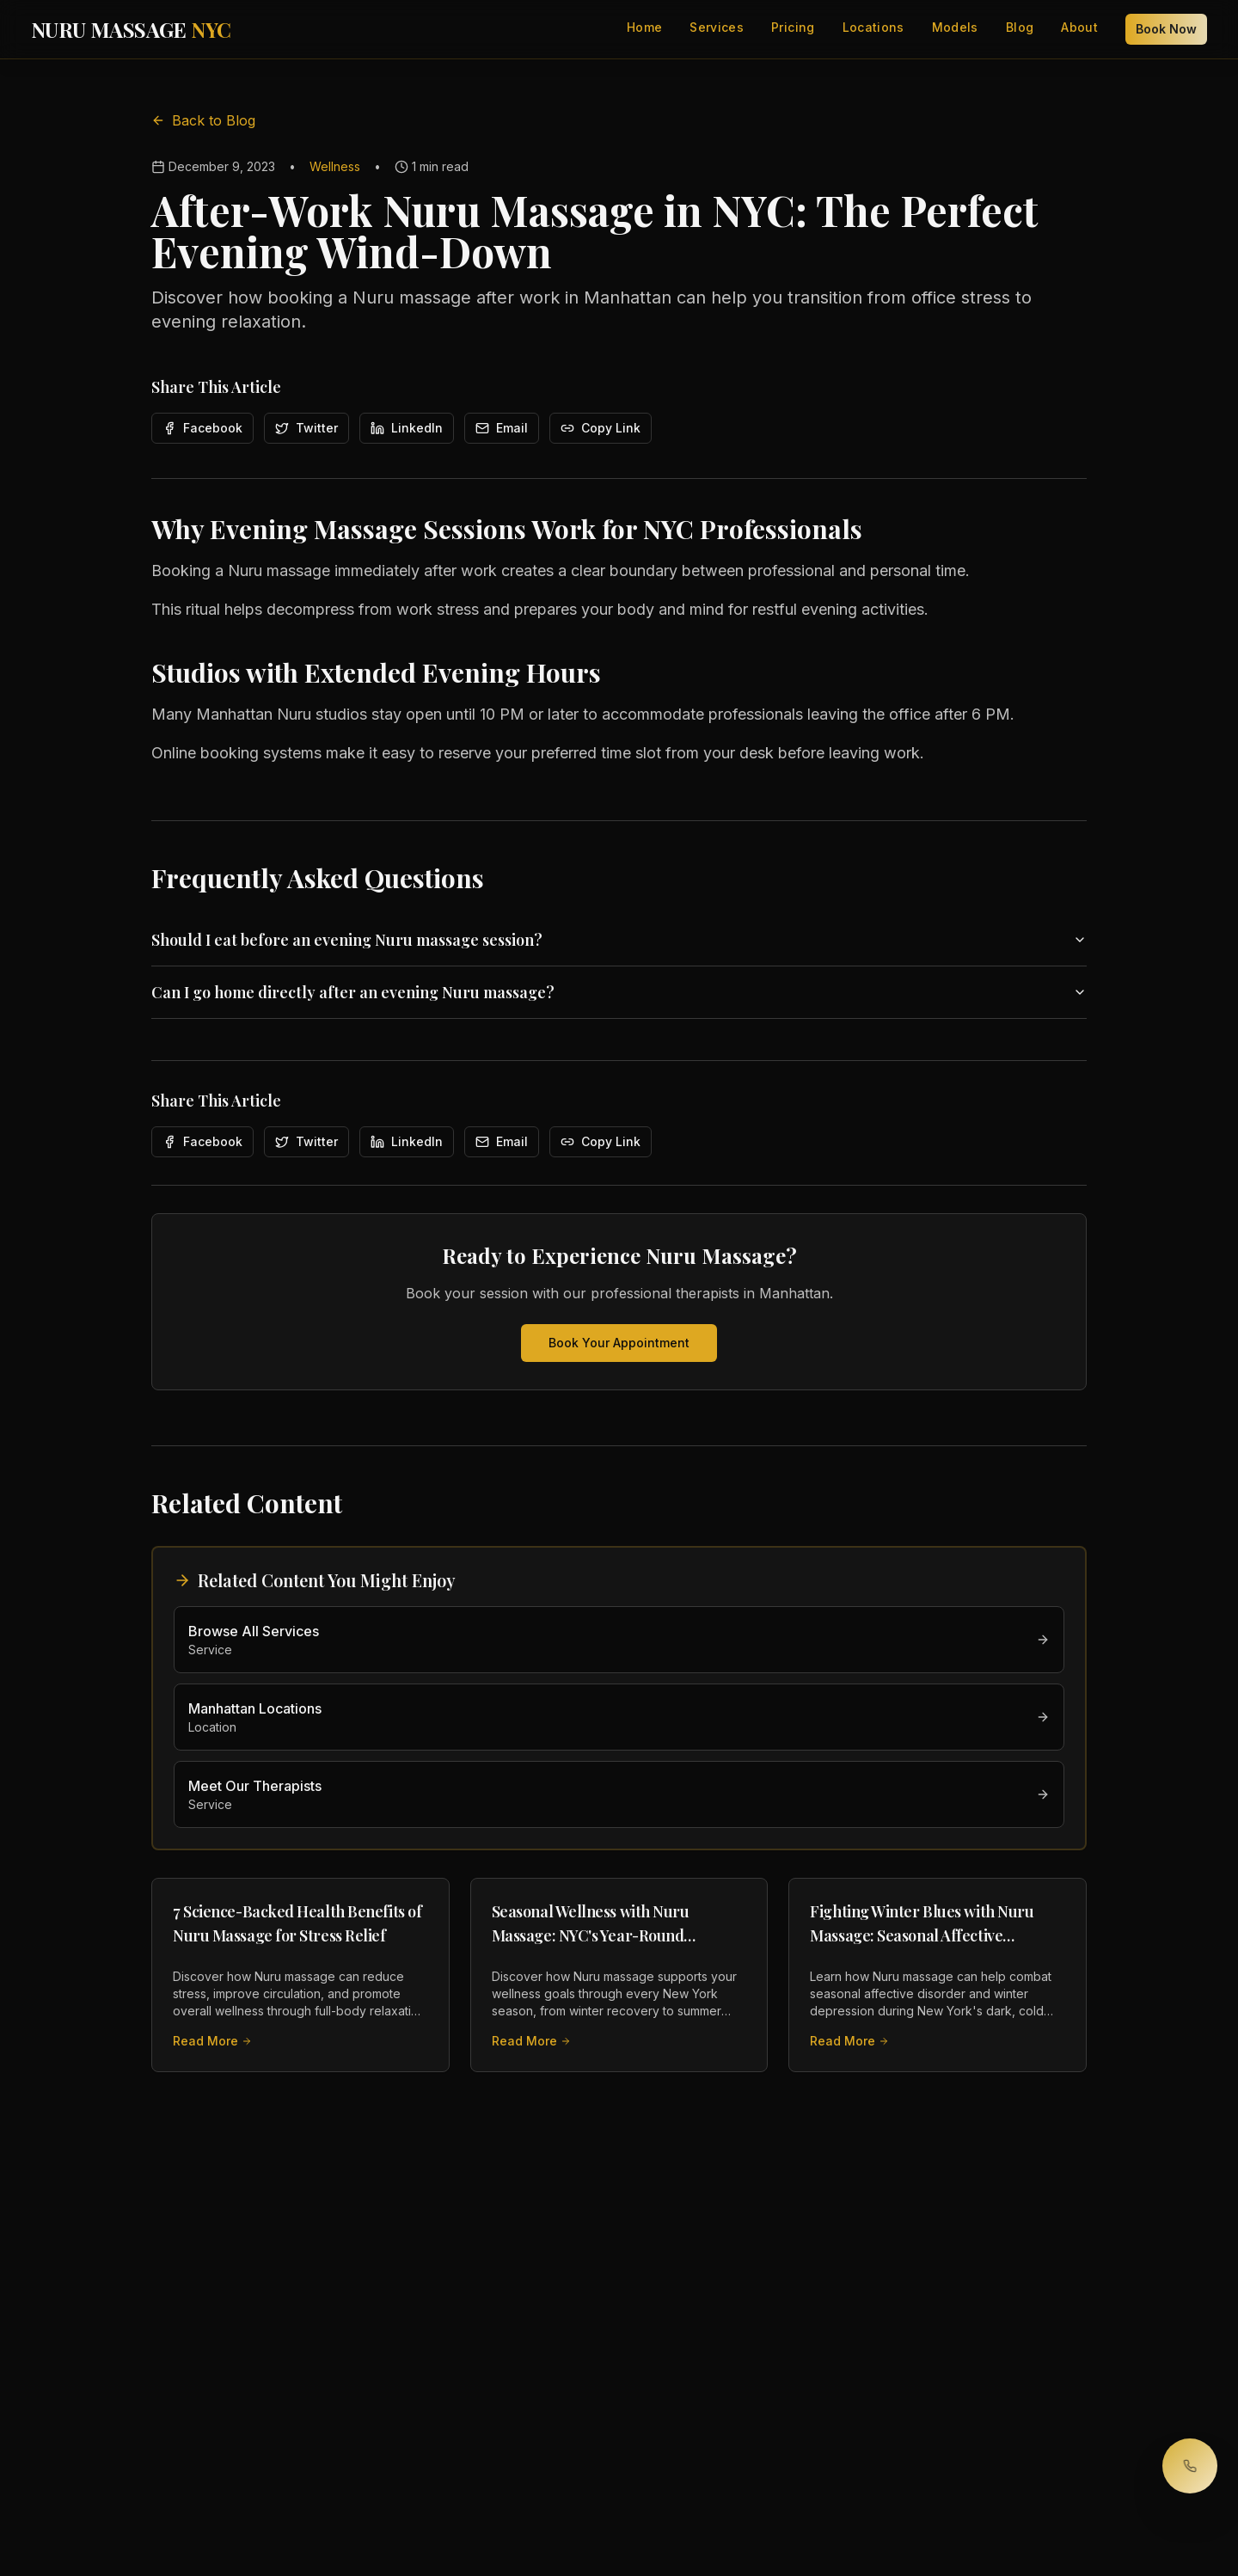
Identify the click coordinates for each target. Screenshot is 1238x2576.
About (1079, 27)
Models (955, 27)
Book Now (1166, 28)
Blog (1019, 27)
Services (716, 27)
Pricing (792, 27)
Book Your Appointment (619, 1342)
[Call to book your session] (1189, 2465)
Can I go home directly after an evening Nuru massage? (619, 992)
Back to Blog (203, 120)
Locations (873, 27)
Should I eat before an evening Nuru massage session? (619, 939)
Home (644, 27)
